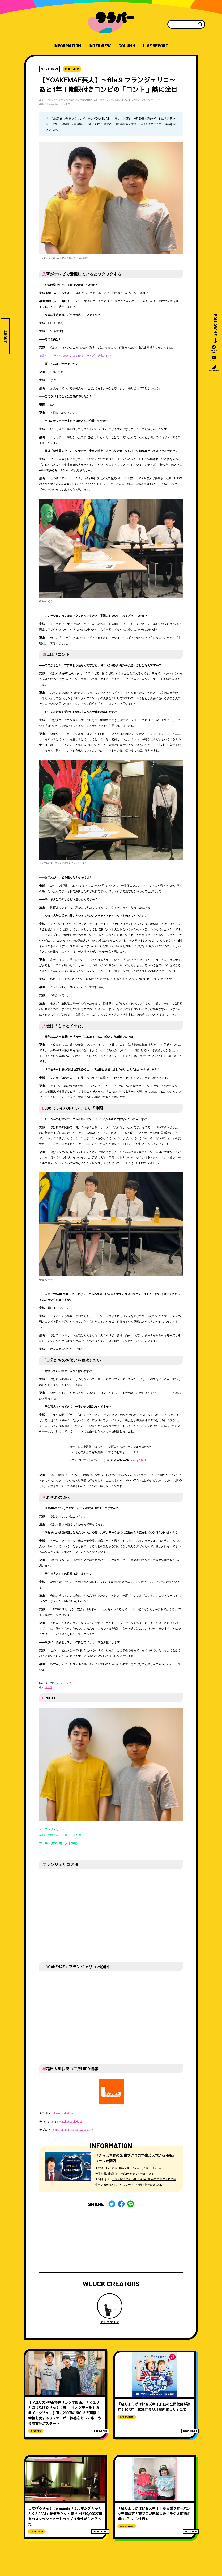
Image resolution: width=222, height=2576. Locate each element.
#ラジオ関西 (114, 100)
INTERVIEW (99, 45)
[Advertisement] (111, 2240)
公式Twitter (127, 2173)
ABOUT (5, 336)
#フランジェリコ (152, 100)
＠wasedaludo (61, 2113)
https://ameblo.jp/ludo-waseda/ (72, 2129)
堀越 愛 (48, 1687)
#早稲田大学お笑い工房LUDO (55, 104)
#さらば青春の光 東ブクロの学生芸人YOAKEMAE (65, 100)
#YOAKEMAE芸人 (132, 100)
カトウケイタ (62, 1683)
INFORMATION (66, 45)
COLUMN (126, 45)
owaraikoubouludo (68, 2121)
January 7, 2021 (138, 1460)
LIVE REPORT (156, 45)
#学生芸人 (99, 100)
